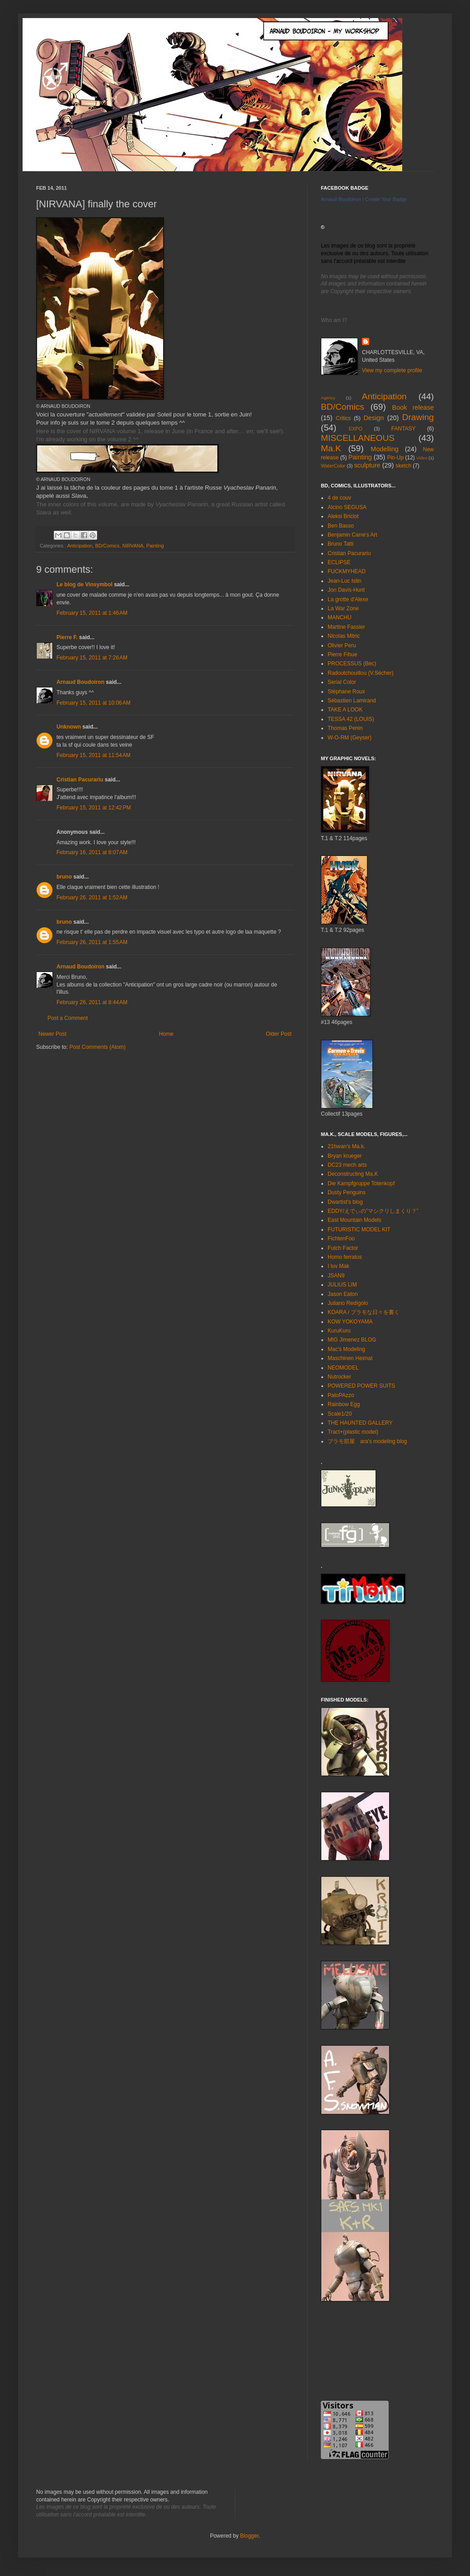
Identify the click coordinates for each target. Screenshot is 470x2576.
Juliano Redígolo (348, 1303)
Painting (155, 545)
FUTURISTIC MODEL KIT (359, 1229)
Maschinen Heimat (350, 1358)
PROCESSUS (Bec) (352, 663)
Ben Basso (341, 526)
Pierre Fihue (342, 654)
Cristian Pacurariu (79, 779)
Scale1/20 (340, 1414)
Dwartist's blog (345, 1202)
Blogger (249, 2536)
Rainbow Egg (344, 1404)
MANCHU (340, 617)
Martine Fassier (346, 627)
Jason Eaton (343, 1294)
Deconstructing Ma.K (353, 1174)
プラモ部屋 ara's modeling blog (367, 1441)
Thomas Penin (345, 728)
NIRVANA (132, 545)
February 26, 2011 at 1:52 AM (91, 897)
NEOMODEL (343, 1368)
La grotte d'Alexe (348, 599)
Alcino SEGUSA (347, 507)
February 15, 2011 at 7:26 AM (91, 658)
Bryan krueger (345, 1156)
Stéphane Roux (346, 691)
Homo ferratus (345, 1257)
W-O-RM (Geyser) (349, 737)
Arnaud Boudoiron (80, 682)
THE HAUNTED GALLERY (360, 1423)
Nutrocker (339, 1377)
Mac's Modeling (346, 1349)
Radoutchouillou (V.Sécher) (361, 673)
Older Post (278, 1034)
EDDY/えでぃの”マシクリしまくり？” (373, 1211)
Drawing (418, 417)
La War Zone (343, 608)
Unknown (68, 727)
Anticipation (80, 545)
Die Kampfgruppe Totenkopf (361, 1183)
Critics (343, 418)
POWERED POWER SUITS (361, 1386)
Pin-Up (395, 457)
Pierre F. (67, 637)
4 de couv (339, 498)
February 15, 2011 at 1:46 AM (91, 613)
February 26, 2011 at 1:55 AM (91, 942)
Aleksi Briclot (343, 516)
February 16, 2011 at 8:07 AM (91, 852)
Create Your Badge (386, 199)
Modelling (385, 449)
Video (421, 457)
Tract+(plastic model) (353, 1432)
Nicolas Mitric (344, 636)
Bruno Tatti (340, 544)
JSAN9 (336, 1275)
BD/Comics (107, 545)
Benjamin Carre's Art (352, 535)
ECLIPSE (339, 562)
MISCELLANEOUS (358, 438)
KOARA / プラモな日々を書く (364, 1312)
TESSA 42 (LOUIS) (351, 719)
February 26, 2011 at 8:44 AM (91, 1002)
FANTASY (403, 428)
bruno (64, 877)
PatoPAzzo (341, 1395)
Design (373, 417)
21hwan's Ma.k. (346, 1146)
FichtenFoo (341, 1238)
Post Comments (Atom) (97, 1047)
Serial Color (342, 682)
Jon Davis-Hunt (346, 590)
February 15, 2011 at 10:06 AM (93, 703)
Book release (413, 407)
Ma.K (331, 448)
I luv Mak (338, 1266)
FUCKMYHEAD (347, 571)
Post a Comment (67, 1018)
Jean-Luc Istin (345, 581)
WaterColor (333, 465)
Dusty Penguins (347, 1192)
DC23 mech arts (347, 1165)
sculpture (367, 465)
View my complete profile (392, 370)
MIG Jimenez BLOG (352, 1340)
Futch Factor (343, 1248)
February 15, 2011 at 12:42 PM (93, 807)
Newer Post (52, 1034)
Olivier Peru (342, 645)
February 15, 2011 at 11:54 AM (93, 755)
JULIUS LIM (342, 1284)
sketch (403, 466)
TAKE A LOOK (345, 709)
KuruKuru (339, 1331)
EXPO (355, 428)
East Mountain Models (354, 1220)
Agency (328, 397)
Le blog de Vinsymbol (84, 584)
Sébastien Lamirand (352, 700)
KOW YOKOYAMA (350, 1321)
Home (166, 1034)
